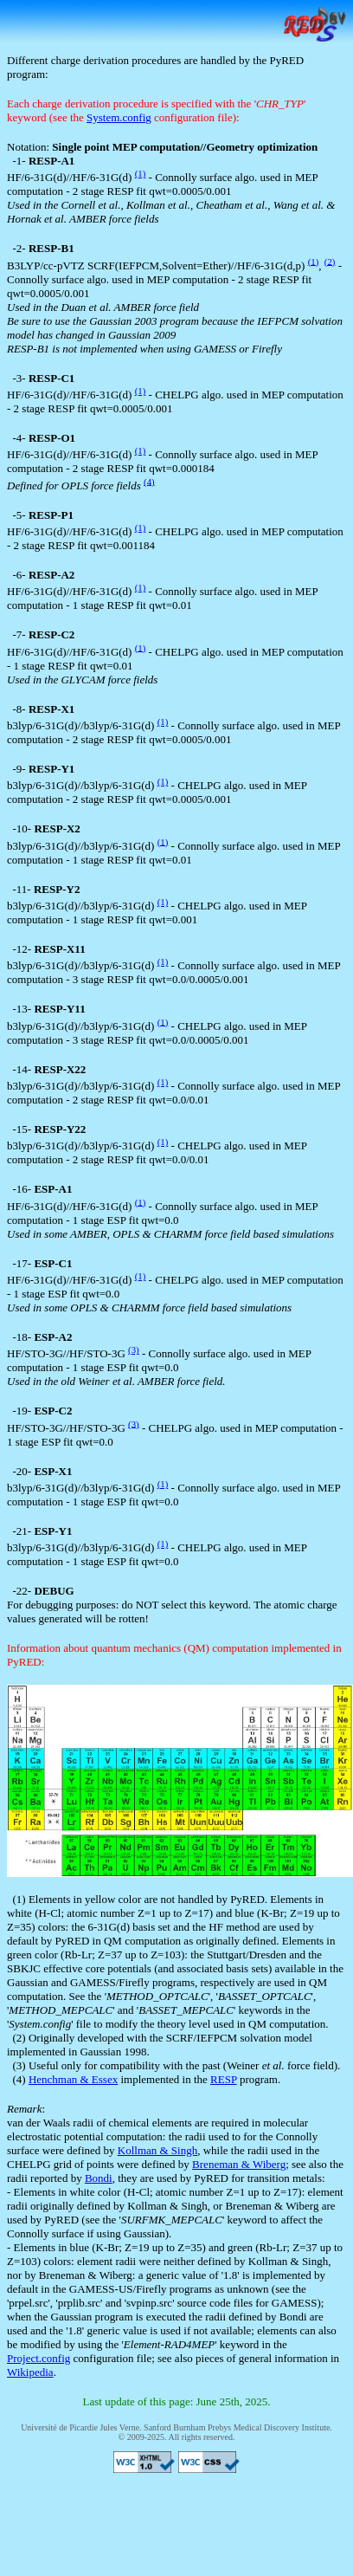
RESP (223, 2079)
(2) (330, 261)
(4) (149, 481)
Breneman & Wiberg (239, 2164)
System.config (119, 117)
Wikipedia (30, 2372)
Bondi (98, 2177)
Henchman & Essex (73, 2079)
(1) (140, 173)
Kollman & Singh (157, 2150)
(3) (133, 1349)
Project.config (38, 2358)
